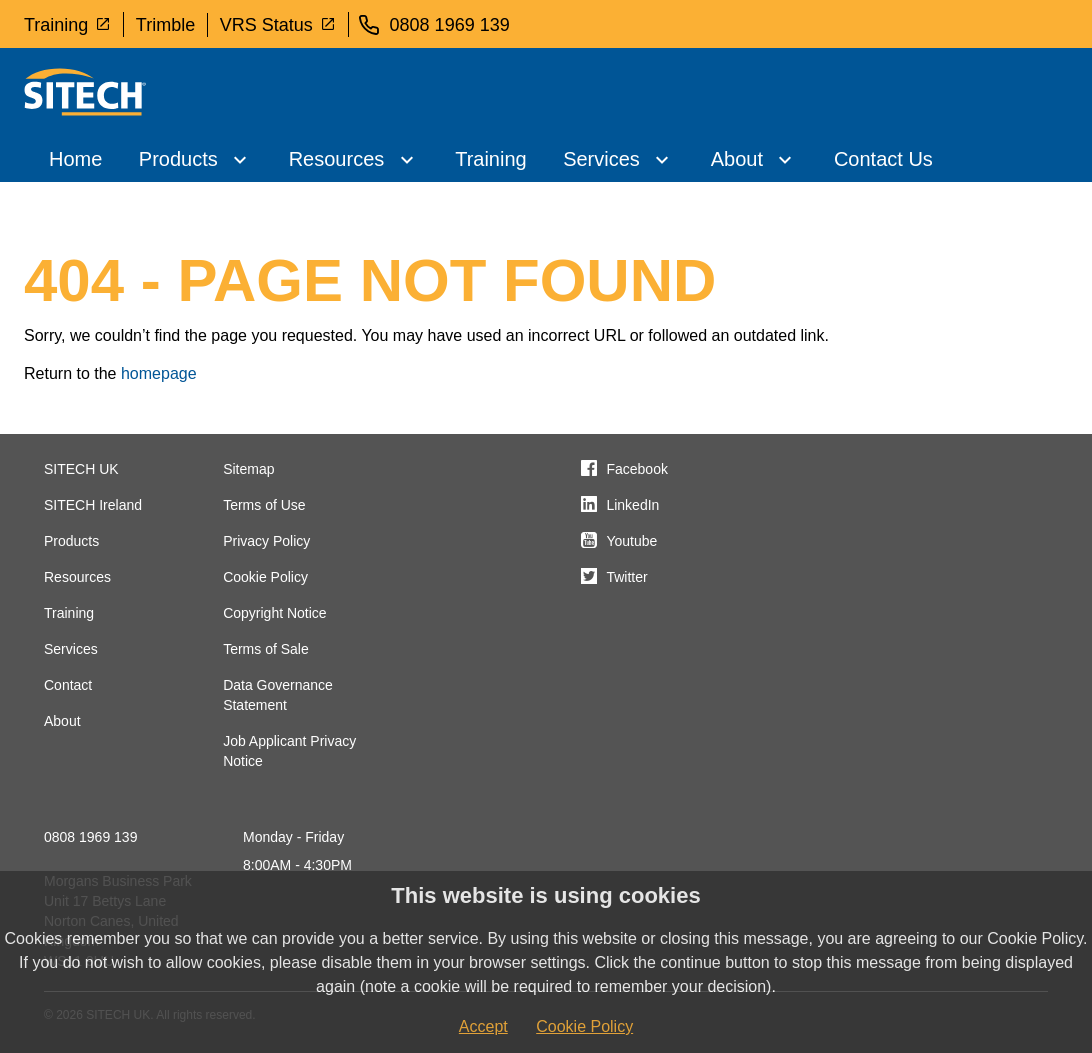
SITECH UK (81, 469)
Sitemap (248, 469)
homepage (159, 373)
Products (178, 159)
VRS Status (278, 24)
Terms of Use (264, 505)
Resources (337, 159)
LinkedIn (632, 505)
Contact (68, 685)
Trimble (165, 25)
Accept (483, 1026)
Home (75, 159)
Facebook (636, 469)
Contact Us (883, 159)
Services (601, 159)
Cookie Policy (265, 577)
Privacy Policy (266, 541)
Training (67, 24)
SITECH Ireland (93, 505)
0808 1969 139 (90, 837)
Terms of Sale (266, 649)
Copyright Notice (275, 613)
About (737, 159)
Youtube (631, 541)
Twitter (626, 577)
